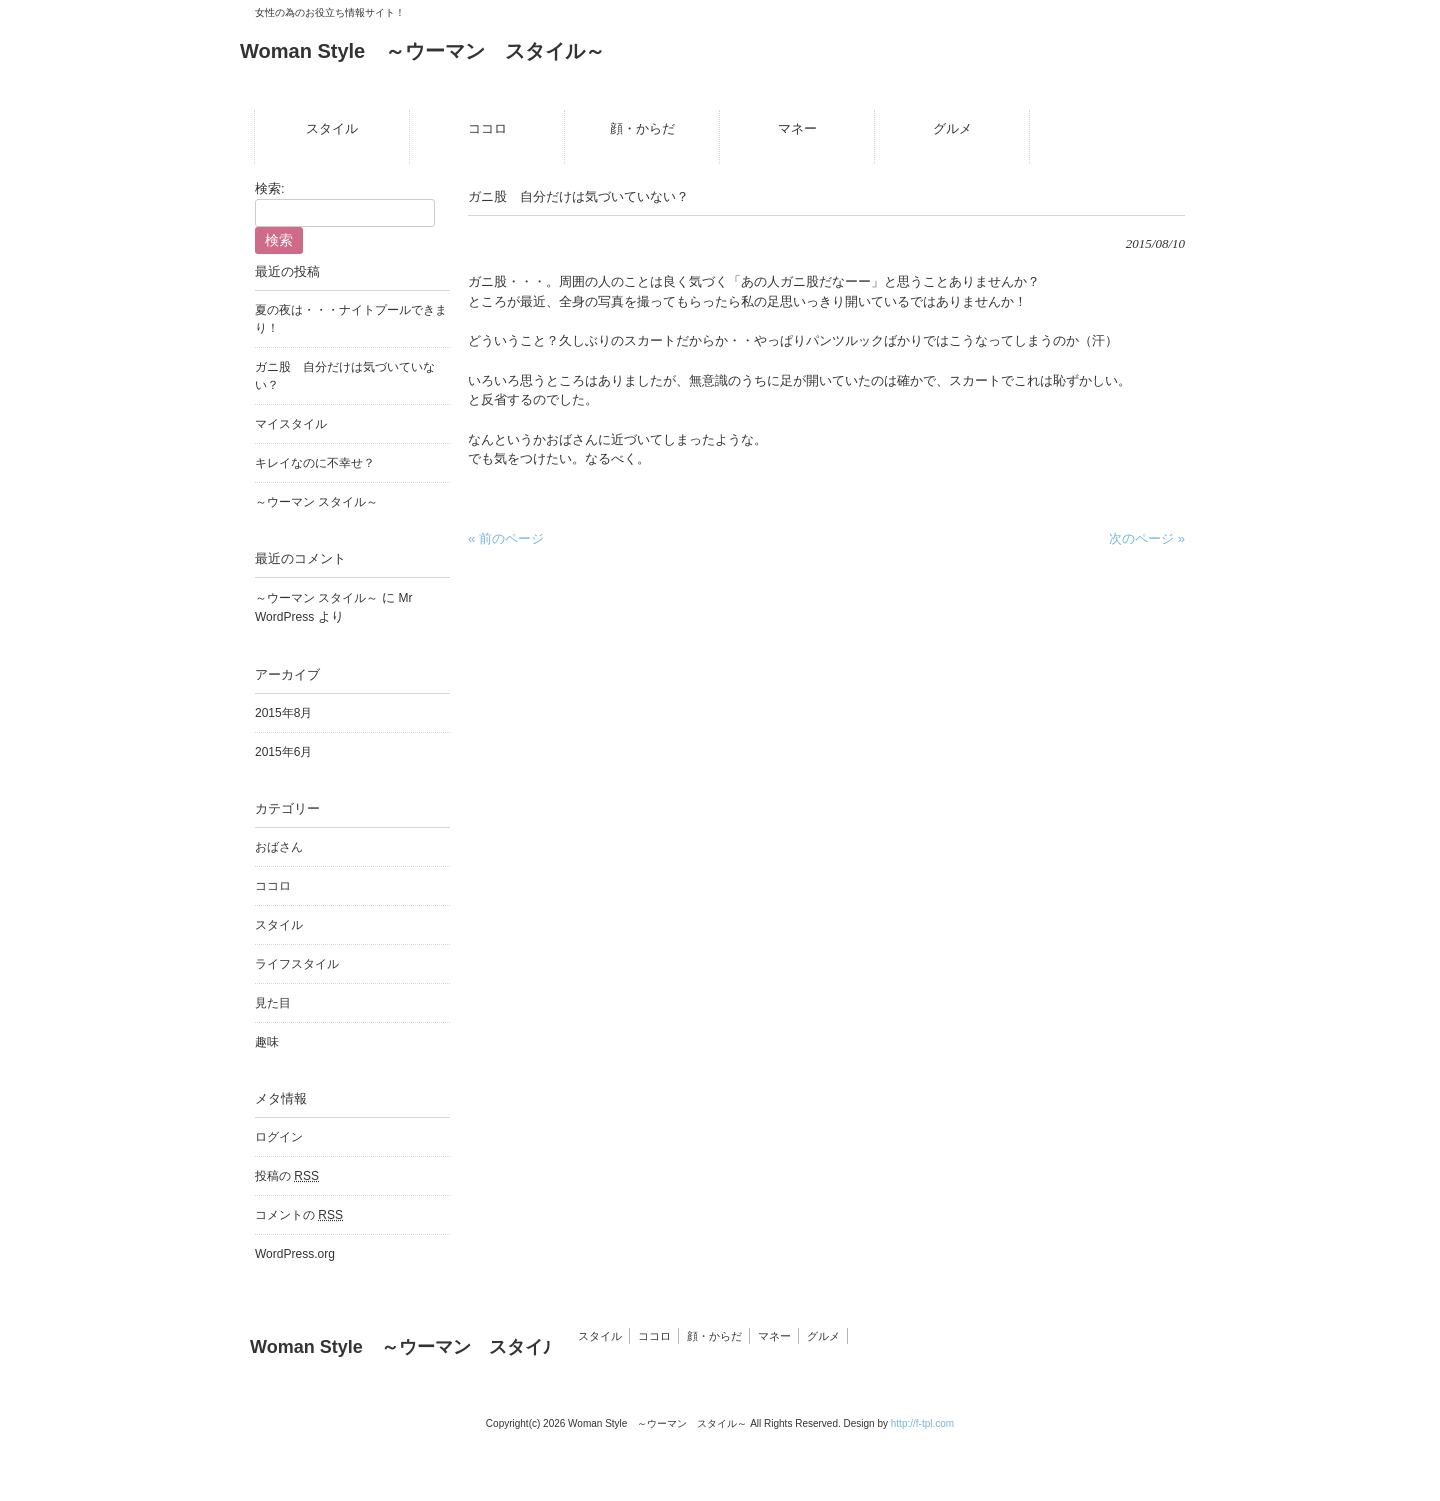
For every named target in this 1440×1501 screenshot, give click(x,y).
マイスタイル (291, 424)
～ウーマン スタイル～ (316, 502)
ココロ (273, 886)
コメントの (299, 1215)
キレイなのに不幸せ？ (315, 463)
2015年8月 (283, 713)
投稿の (287, 1176)
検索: (270, 188)
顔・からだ (714, 1336)
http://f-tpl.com (922, 1423)
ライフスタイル (297, 964)
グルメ (823, 1336)
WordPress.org (295, 1254)
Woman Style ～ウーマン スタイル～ (422, 51)
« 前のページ (506, 538)
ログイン (279, 1137)
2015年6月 (283, 752)
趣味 (267, 1042)
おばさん (279, 847)
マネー (774, 1336)
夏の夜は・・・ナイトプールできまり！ (351, 319)
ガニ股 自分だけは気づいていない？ (345, 376)
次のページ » (1147, 538)
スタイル (279, 925)
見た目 (273, 1003)
